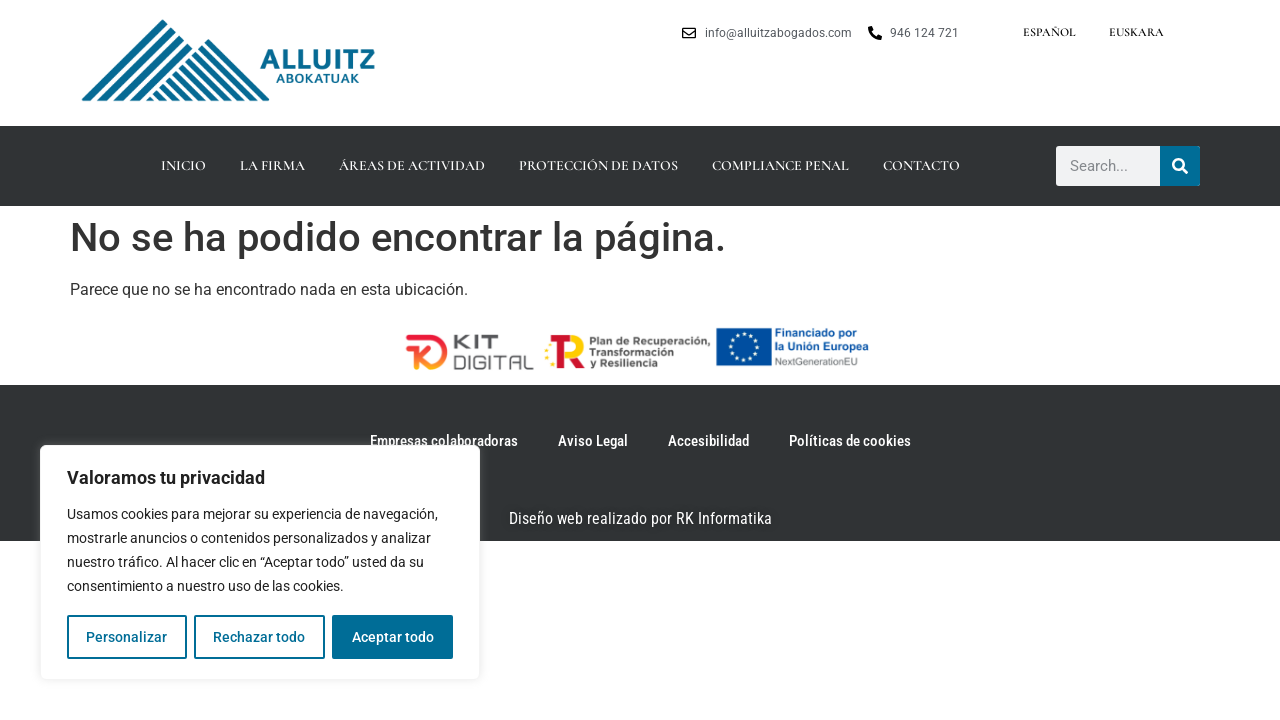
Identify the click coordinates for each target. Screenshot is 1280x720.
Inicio (183, 165)
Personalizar (126, 637)
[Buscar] (1180, 166)
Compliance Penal (780, 165)
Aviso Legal (593, 441)
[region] (260, 563)
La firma (272, 165)
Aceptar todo (393, 637)
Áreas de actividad (412, 165)
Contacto (921, 165)
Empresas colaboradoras (444, 441)
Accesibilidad (708, 441)
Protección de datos (598, 165)
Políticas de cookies (850, 441)
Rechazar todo (259, 637)
